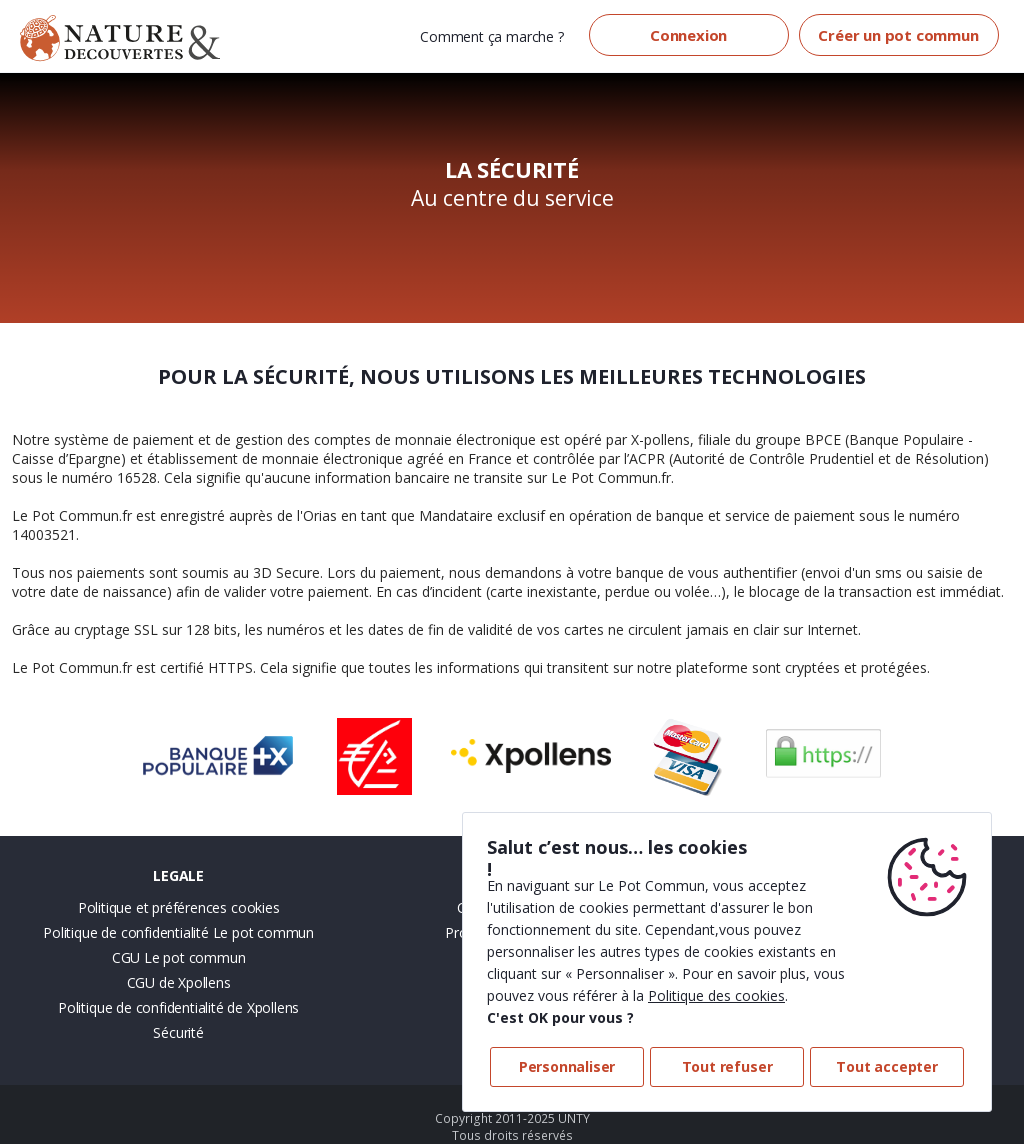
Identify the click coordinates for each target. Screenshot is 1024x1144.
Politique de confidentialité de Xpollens (178, 1007)
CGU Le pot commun (179, 957)
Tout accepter (886, 1066)
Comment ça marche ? (491, 36)
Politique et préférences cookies (179, 907)
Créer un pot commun (898, 35)
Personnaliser (567, 1066)
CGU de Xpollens (179, 982)
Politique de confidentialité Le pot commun (178, 932)
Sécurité (178, 1032)
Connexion (688, 35)
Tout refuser (727, 1066)
